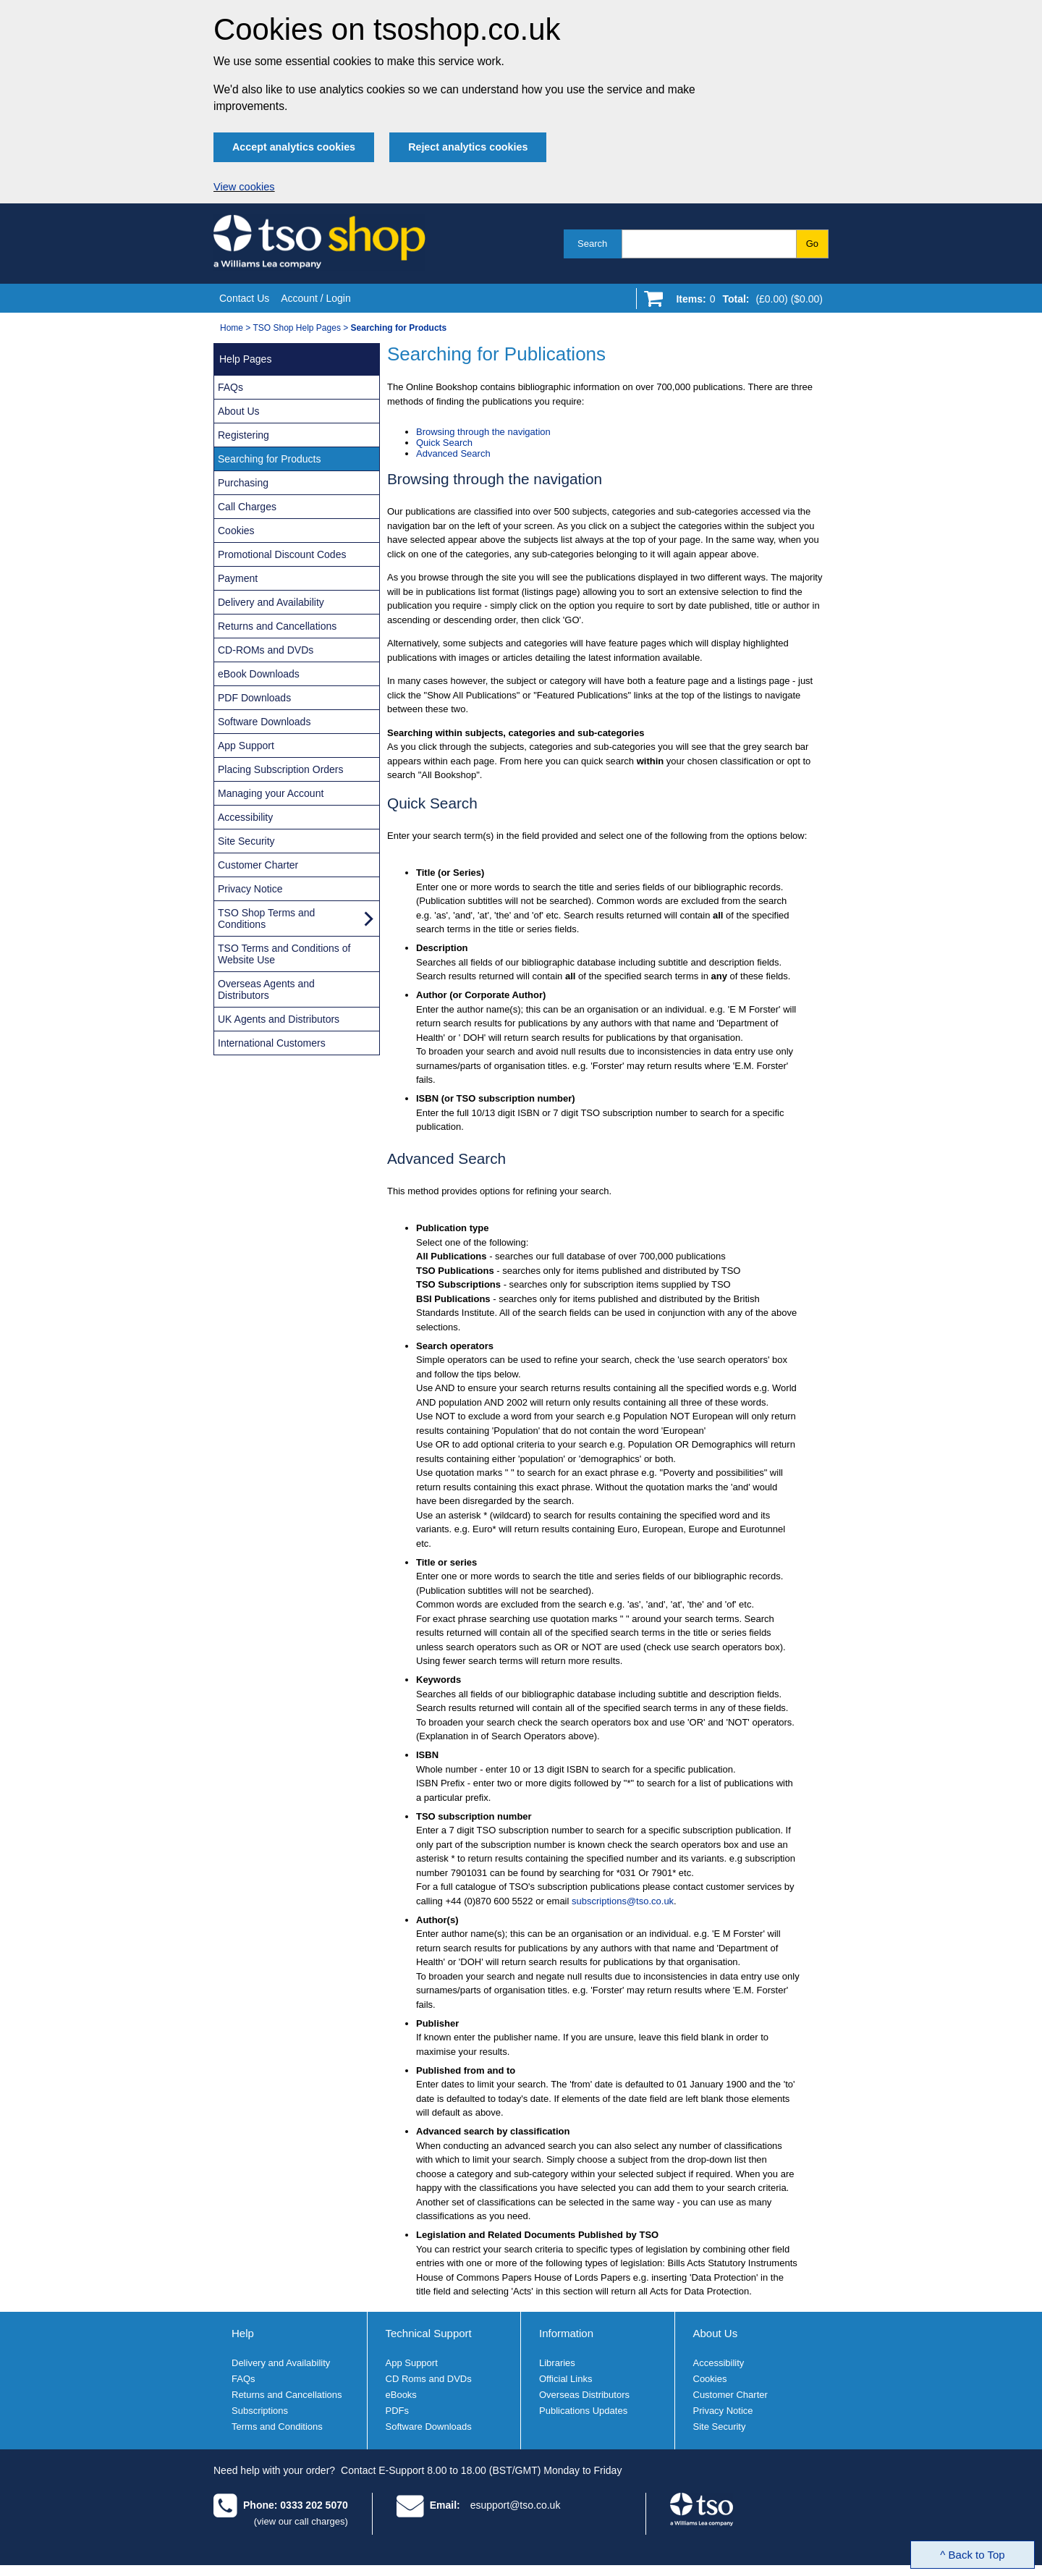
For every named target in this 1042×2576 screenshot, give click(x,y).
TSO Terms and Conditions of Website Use (284, 954)
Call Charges (247, 506)
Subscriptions (260, 2410)
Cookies (236, 530)
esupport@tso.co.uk (515, 2505)
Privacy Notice (250, 889)
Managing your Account (270, 793)
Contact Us (244, 298)
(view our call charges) (301, 2521)
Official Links (565, 2378)
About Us (239, 411)
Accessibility (245, 817)
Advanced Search (453, 453)
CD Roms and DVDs (429, 2378)
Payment (238, 578)
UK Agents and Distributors (278, 1019)
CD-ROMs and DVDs (265, 650)
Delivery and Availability (271, 602)
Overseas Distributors (584, 2394)
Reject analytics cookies (468, 147)
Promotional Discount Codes (282, 554)
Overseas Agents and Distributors (266, 989)
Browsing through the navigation (483, 431)
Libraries (557, 2362)
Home (231, 328)
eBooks (401, 2394)
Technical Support (429, 2333)
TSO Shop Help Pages (296, 328)
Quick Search (444, 442)
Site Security (246, 841)
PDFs (398, 2410)
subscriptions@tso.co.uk (623, 1901)
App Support (246, 745)
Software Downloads (264, 721)
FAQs (230, 387)
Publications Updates (583, 2410)
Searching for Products (269, 459)
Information (566, 2333)
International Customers (272, 1043)
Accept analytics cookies (293, 147)
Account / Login (316, 298)
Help (243, 2333)
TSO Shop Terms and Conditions (266, 918)
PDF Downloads (254, 698)
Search (592, 243)
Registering (243, 435)
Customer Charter (258, 865)
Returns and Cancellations (277, 626)
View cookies (244, 187)
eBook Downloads (259, 674)
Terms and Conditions (277, 2426)
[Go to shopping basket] (746, 301)
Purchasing (243, 483)
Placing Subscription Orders (281, 769)
